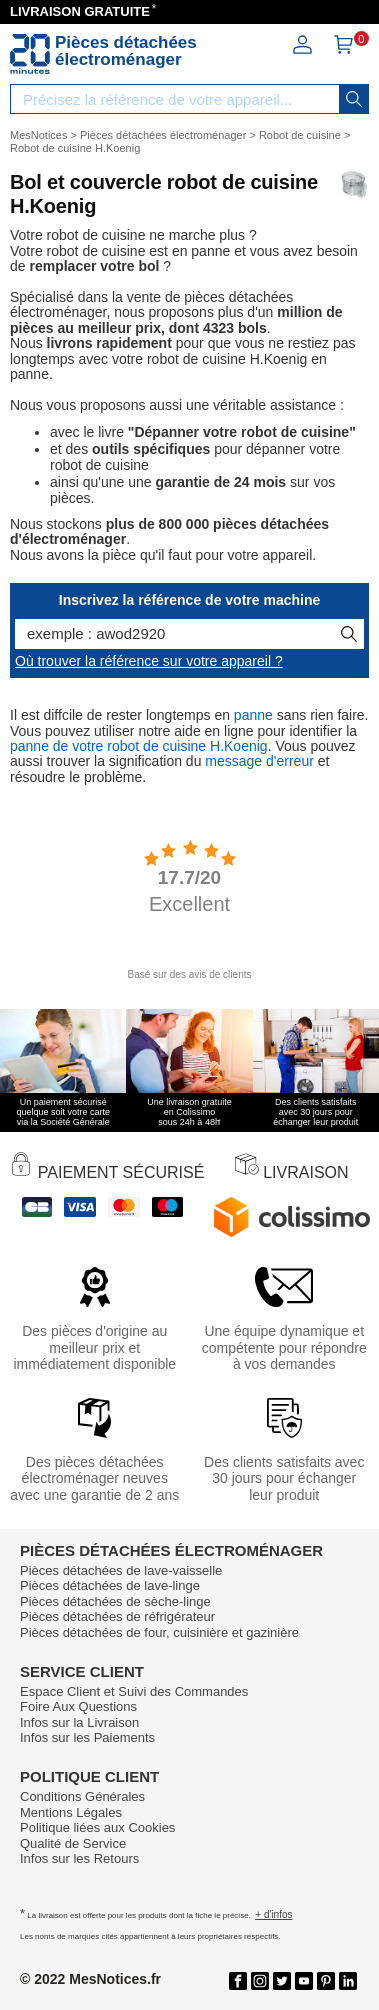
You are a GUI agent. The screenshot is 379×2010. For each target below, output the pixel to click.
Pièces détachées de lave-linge (110, 1585)
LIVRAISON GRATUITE (80, 11)
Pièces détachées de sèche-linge (115, 1601)
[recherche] (354, 99)
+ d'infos (273, 1914)
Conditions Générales (82, 1796)
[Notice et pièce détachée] (30, 54)
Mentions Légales (71, 1812)
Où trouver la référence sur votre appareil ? (149, 661)
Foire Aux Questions (78, 1706)
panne (253, 715)
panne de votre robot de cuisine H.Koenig (139, 746)
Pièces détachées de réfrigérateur (117, 1616)
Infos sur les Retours (79, 1858)
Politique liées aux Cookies (97, 1827)
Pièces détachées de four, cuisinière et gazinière (159, 1632)
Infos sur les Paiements (87, 1737)
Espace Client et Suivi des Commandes (134, 1691)
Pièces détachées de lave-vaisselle (121, 1570)
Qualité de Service (73, 1843)
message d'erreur (259, 761)
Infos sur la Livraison (79, 1722)
